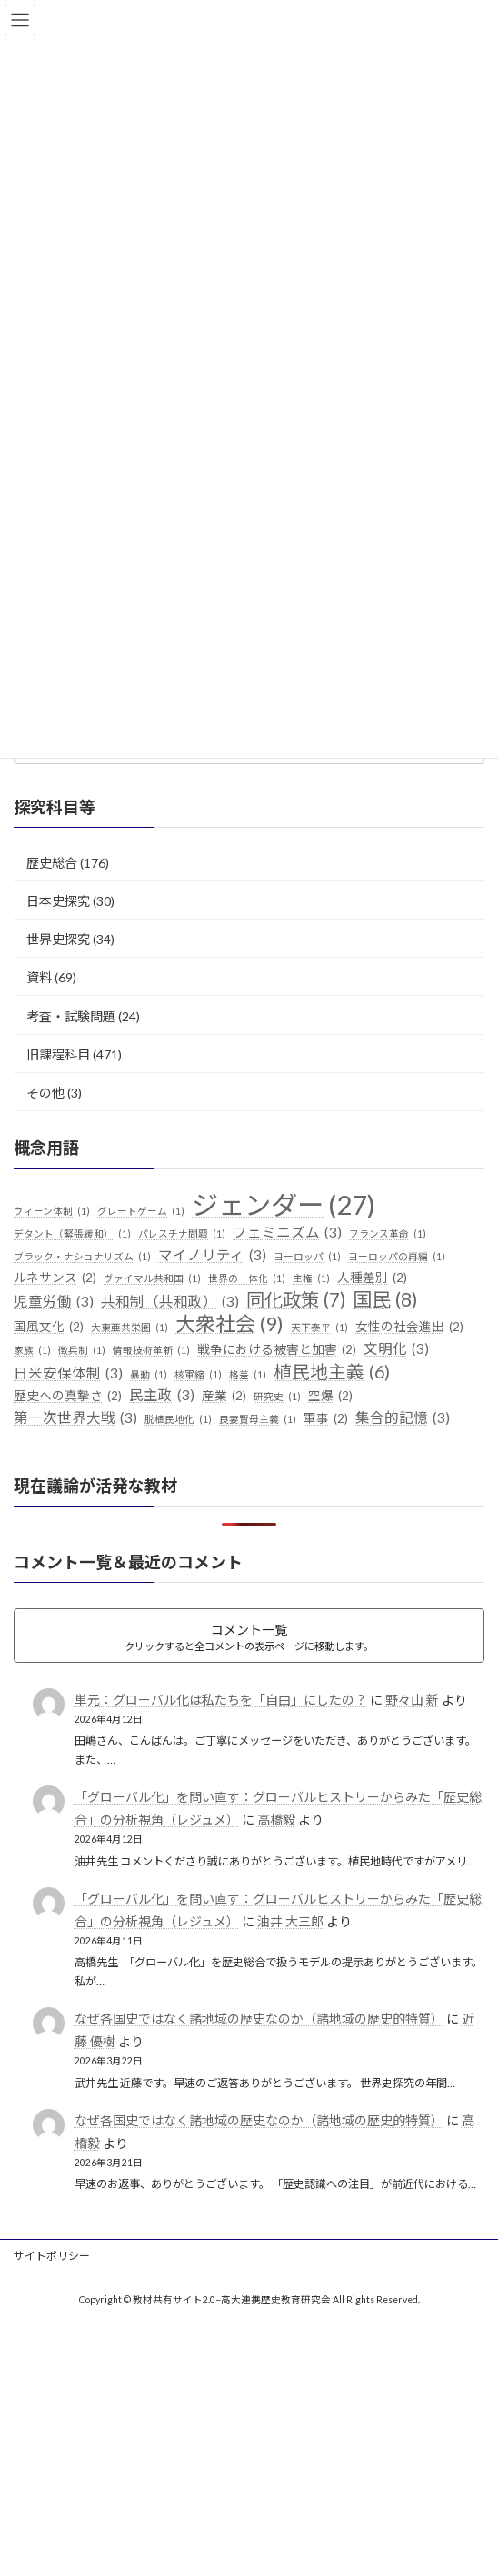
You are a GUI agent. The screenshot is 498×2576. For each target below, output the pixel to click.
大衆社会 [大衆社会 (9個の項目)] (229, 1324)
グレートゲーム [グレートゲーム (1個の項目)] (140, 1211)
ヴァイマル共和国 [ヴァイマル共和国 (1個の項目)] (152, 1278)
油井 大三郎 (290, 1921)
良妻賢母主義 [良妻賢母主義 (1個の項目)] (257, 1419)
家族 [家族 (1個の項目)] (32, 1350)
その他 (45, 1092)
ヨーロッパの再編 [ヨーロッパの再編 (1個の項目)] (396, 1257)
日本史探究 (58, 901)
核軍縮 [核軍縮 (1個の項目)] (198, 1375)
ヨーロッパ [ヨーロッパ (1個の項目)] (307, 1257)
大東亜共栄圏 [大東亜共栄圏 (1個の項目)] (129, 1327)
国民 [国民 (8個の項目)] (385, 1300)
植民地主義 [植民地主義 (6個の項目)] (332, 1372)
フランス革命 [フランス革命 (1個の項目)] (387, 1234)
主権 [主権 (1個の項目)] (311, 1278)
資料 (39, 977)
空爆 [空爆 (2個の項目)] (330, 1396)
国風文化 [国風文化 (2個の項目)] (49, 1327)
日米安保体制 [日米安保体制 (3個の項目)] (68, 1374)
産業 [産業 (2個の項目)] (224, 1396)
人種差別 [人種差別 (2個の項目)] (372, 1278)
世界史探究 (58, 939)
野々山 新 (412, 1699)
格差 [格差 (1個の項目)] (247, 1375)
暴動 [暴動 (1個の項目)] (148, 1375)
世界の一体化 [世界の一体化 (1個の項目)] (246, 1278)
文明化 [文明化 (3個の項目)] (396, 1349)
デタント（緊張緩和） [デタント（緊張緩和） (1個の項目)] (72, 1234)
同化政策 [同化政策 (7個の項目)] (295, 1300)
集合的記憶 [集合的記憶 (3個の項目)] (402, 1418)
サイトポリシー (52, 2256)
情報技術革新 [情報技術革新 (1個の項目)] (151, 1350)
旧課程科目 (58, 1054)
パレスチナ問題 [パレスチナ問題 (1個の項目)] (181, 1234)
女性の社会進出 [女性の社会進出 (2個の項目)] (409, 1327)
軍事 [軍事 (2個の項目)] (326, 1419)
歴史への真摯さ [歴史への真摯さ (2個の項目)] (68, 1396)
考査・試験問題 (70, 1016)
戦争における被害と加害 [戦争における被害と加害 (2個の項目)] (276, 1350)
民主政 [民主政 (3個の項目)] (161, 1396)
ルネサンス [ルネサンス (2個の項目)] (55, 1278)
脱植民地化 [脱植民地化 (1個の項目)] (178, 1419)
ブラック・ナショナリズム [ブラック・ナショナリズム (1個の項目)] (82, 1257)
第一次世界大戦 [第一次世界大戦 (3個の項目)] (75, 1418)
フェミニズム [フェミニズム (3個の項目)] (287, 1233)
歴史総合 (51, 862)
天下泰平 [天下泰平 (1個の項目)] (319, 1327)
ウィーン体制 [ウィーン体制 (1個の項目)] (52, 1211)
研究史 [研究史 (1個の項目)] (277, 1396)
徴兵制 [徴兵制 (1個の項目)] (81, 1350)
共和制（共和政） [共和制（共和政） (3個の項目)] (170, 1302)
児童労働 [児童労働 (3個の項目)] (54, 1302)
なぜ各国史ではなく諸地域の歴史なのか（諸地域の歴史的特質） (259, 2018)
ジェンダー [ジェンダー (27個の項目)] (283, 1205)
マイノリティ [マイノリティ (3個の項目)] (212, 1256)
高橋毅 (276, 1819)
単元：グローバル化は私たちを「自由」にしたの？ (221, 1699)
